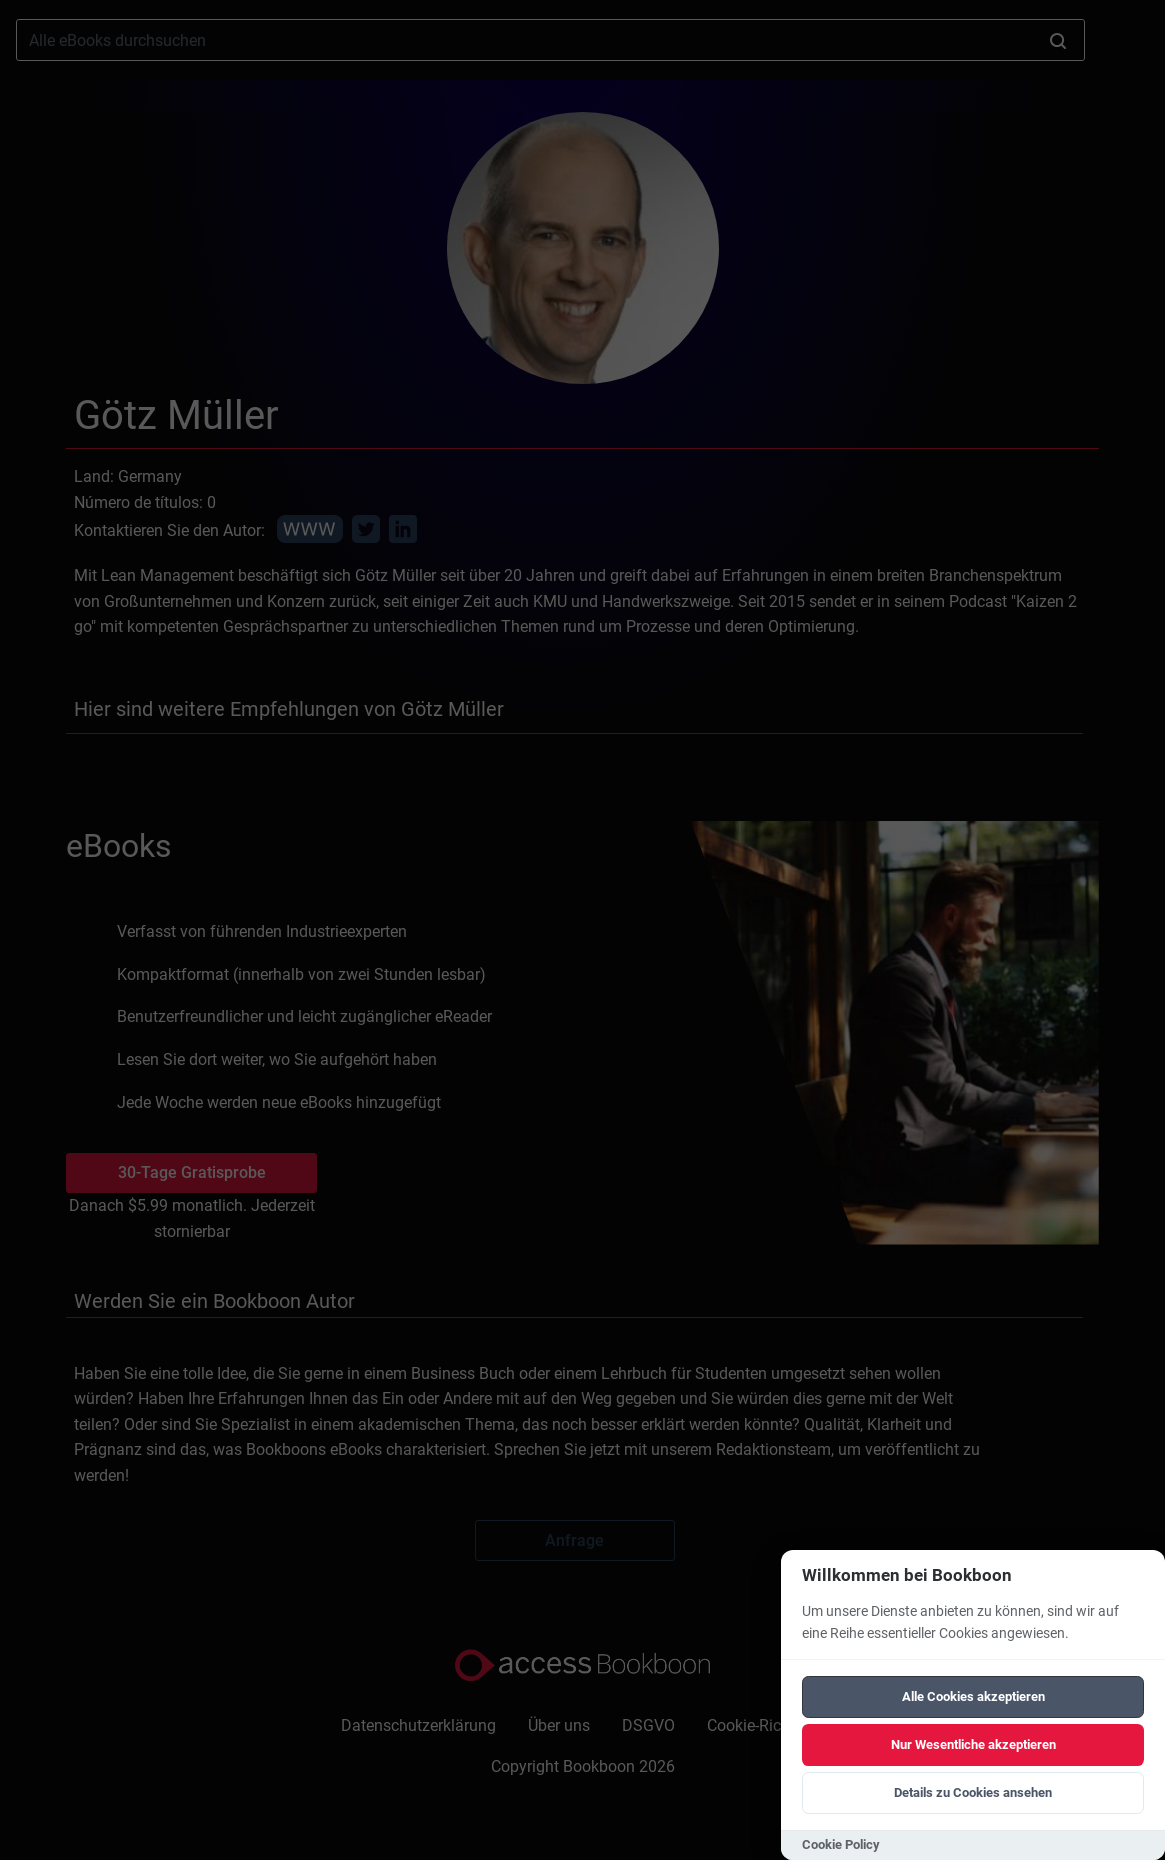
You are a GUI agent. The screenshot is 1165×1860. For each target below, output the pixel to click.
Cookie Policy (841, 1844)
